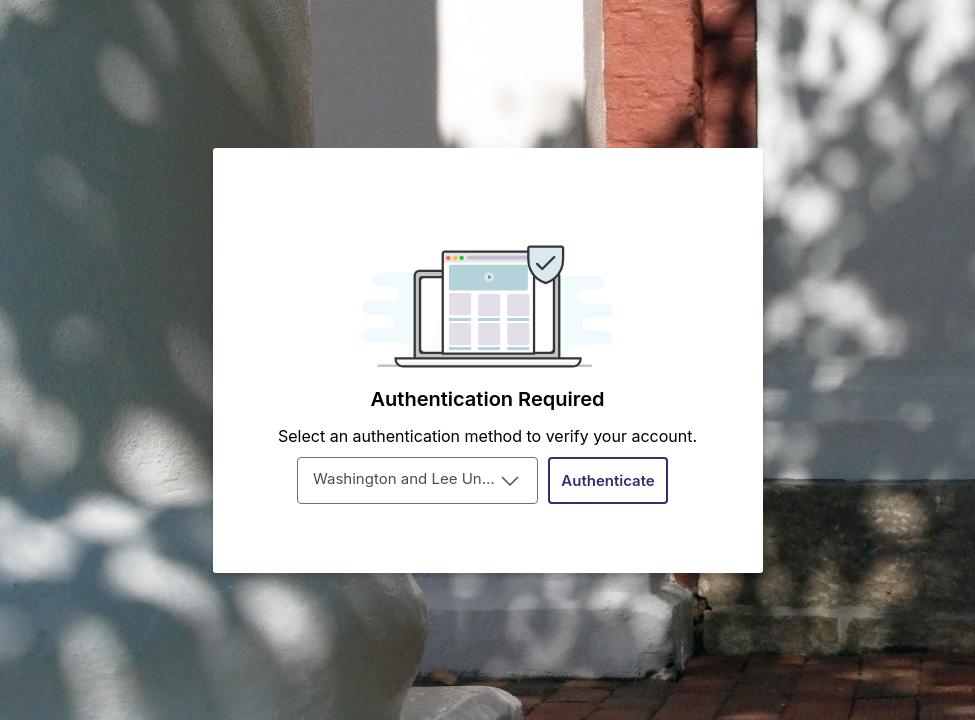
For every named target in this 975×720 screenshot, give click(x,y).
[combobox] (417, 480)
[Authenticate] (608, 480)
